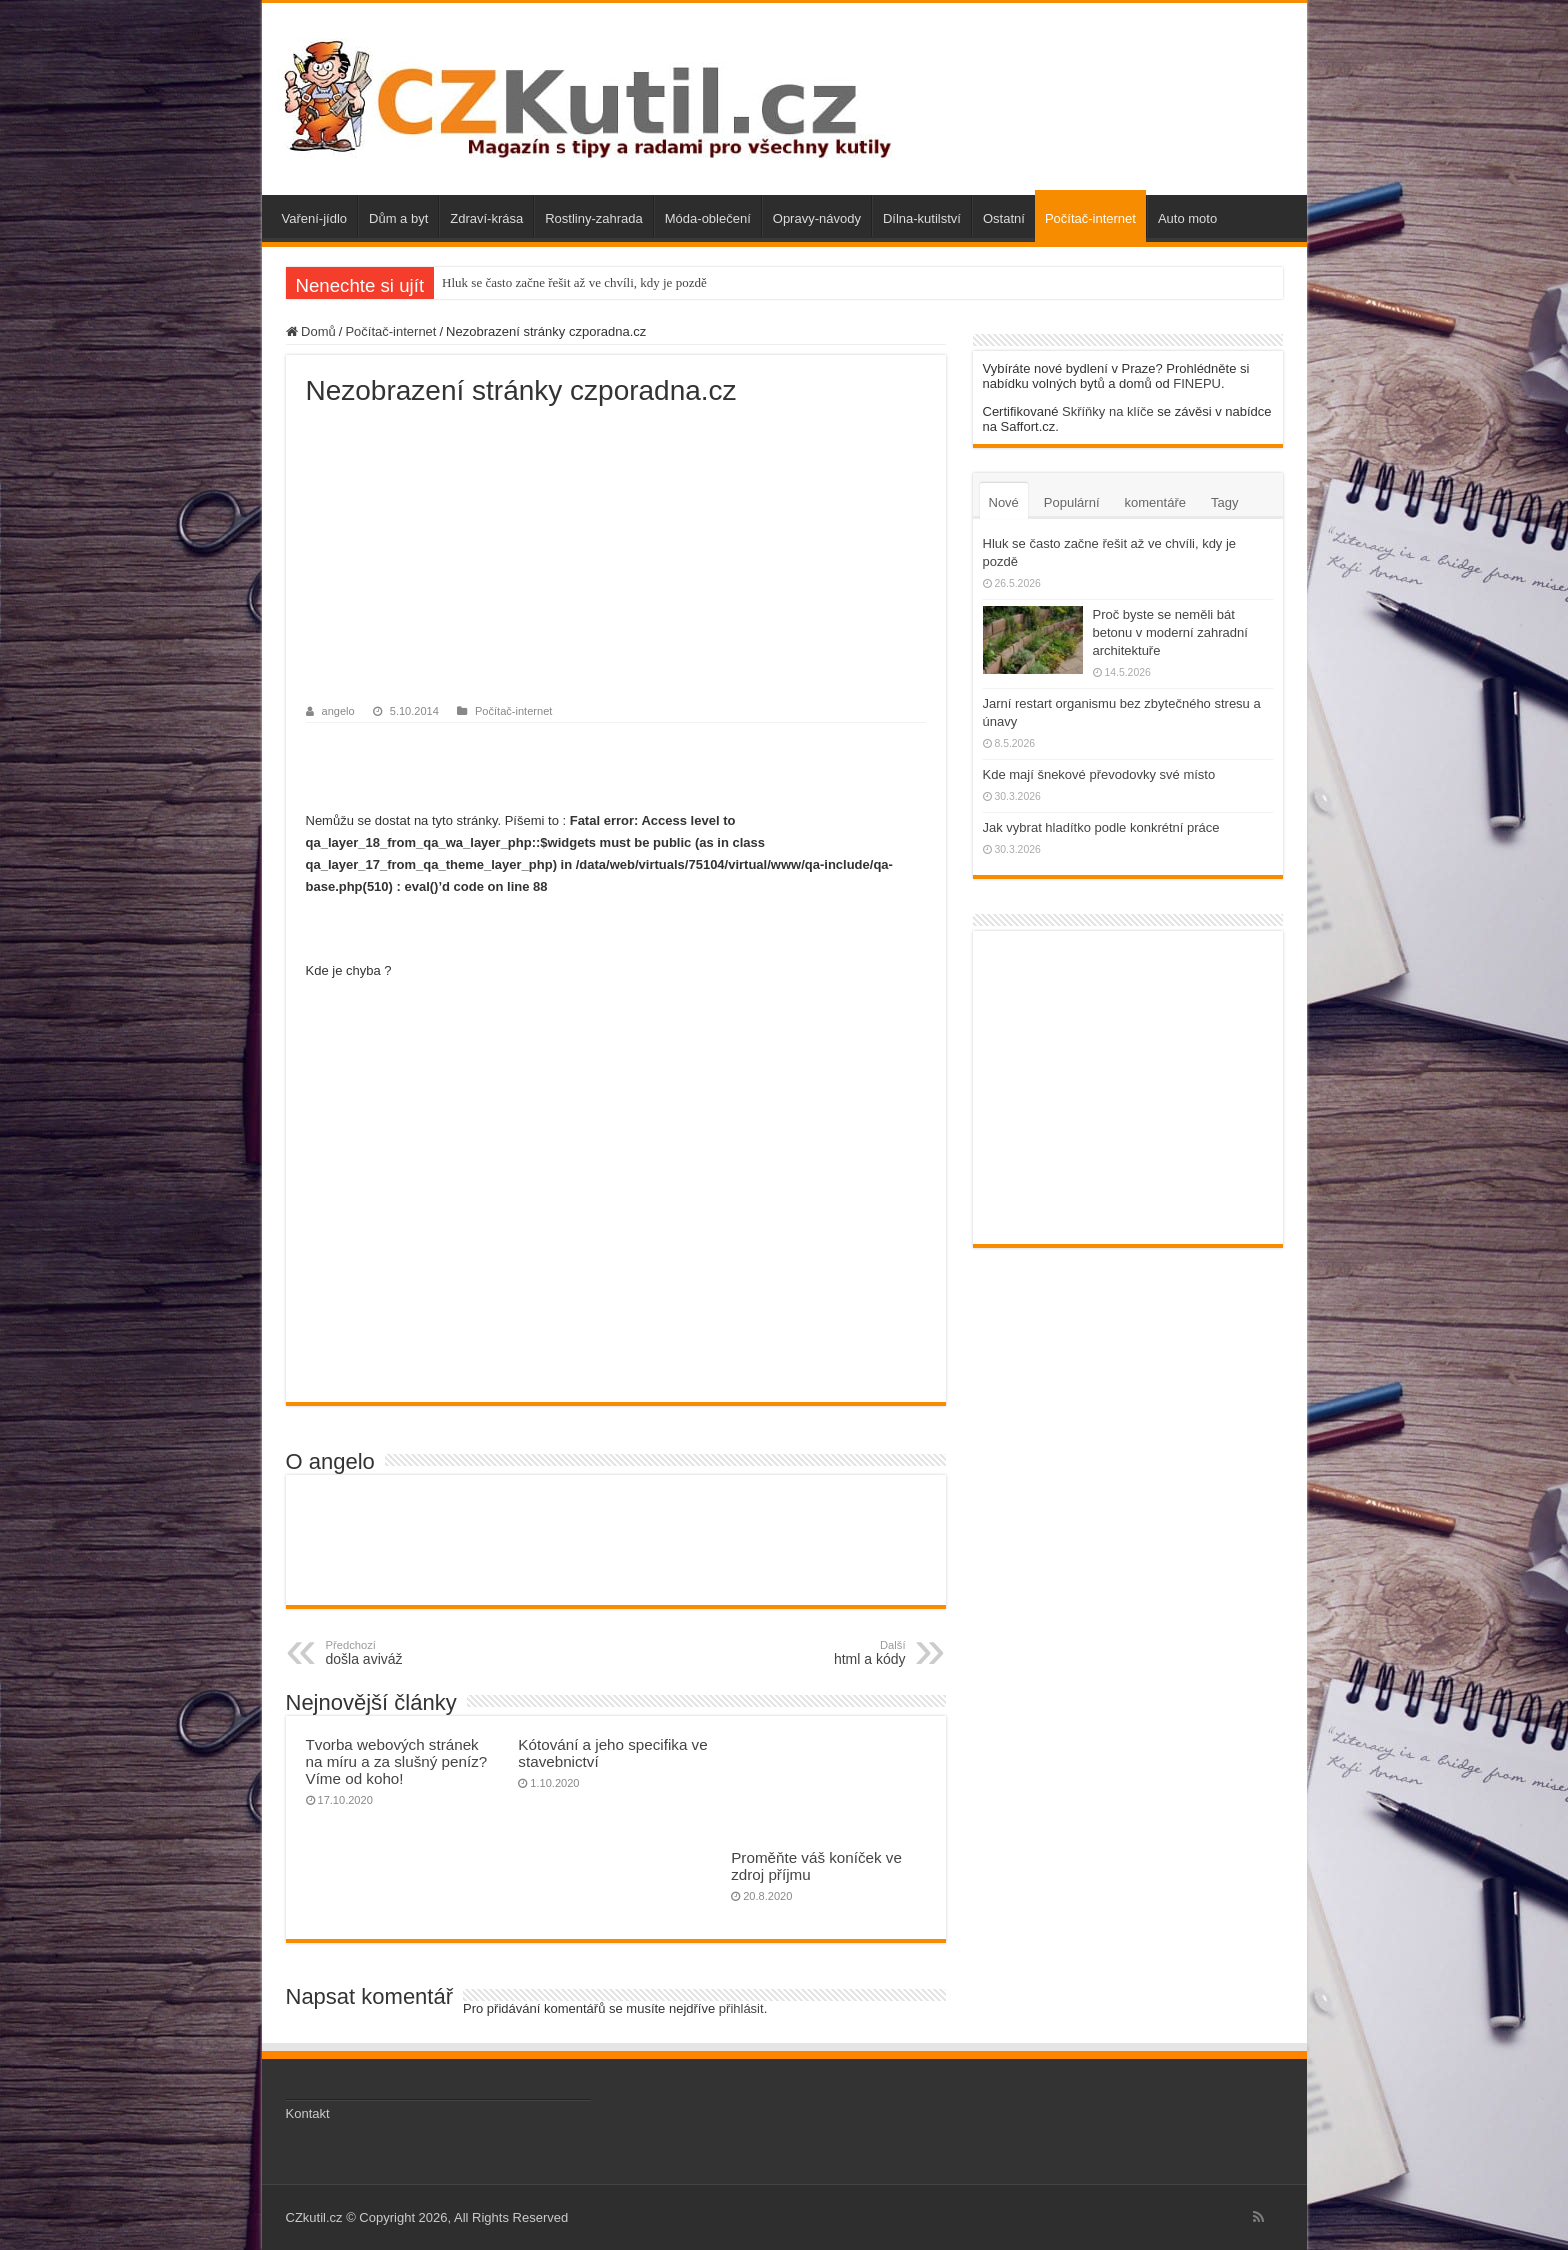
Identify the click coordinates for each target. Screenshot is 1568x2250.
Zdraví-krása (486, 218)
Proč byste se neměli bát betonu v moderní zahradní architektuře (1170, 632)
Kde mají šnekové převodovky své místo (1099, 774)
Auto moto (1187, 218)
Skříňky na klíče (1108, 411)
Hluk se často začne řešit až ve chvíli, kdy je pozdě (574, 282)
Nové (1004, 502)
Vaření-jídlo (315, 218)
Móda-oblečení (708, 218)
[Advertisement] (616, 557)
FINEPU (1197, 383)
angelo (338, 711)
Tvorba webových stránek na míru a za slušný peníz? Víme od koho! (397, 1761)
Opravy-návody (817, 218)
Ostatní (1004, 218)
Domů (311, 331)
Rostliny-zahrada (594, 218)
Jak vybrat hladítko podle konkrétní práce (1101, 827)
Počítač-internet (1090, 218)
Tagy (1224, 502)
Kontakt (308, 2113)
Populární (1072, 502)
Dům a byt (398, 218)
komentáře (1155, 502)
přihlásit (741, 2008)
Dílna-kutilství (922, 218)
